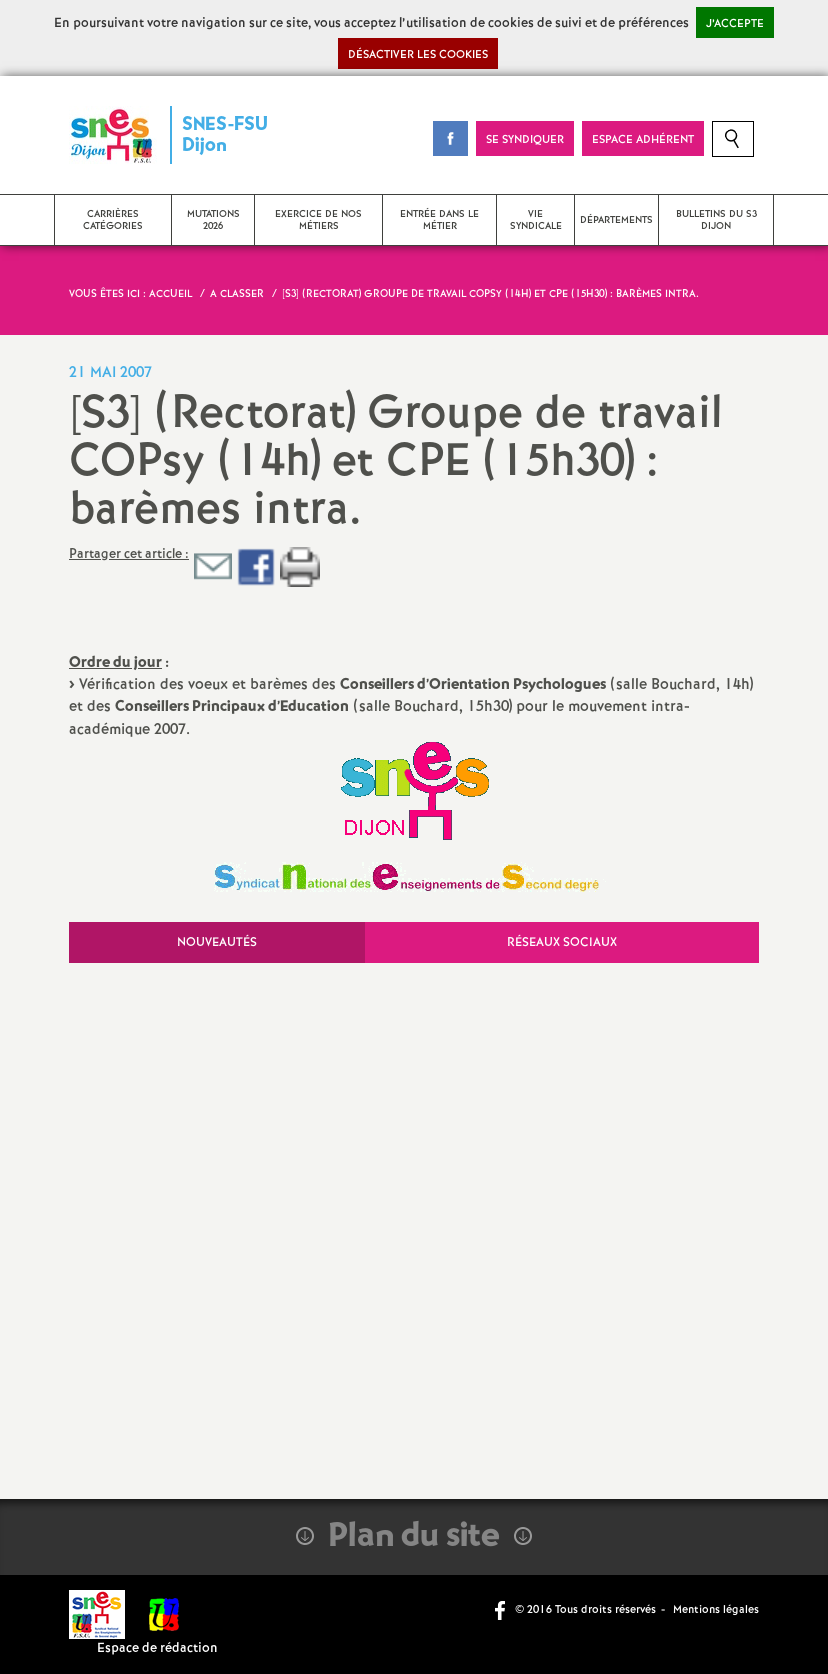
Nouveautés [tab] (217, 942)
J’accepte (735, 24)
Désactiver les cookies (418, 55)
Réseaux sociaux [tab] (562, 942)
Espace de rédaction (157, 1648)
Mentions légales (716, 1610)
